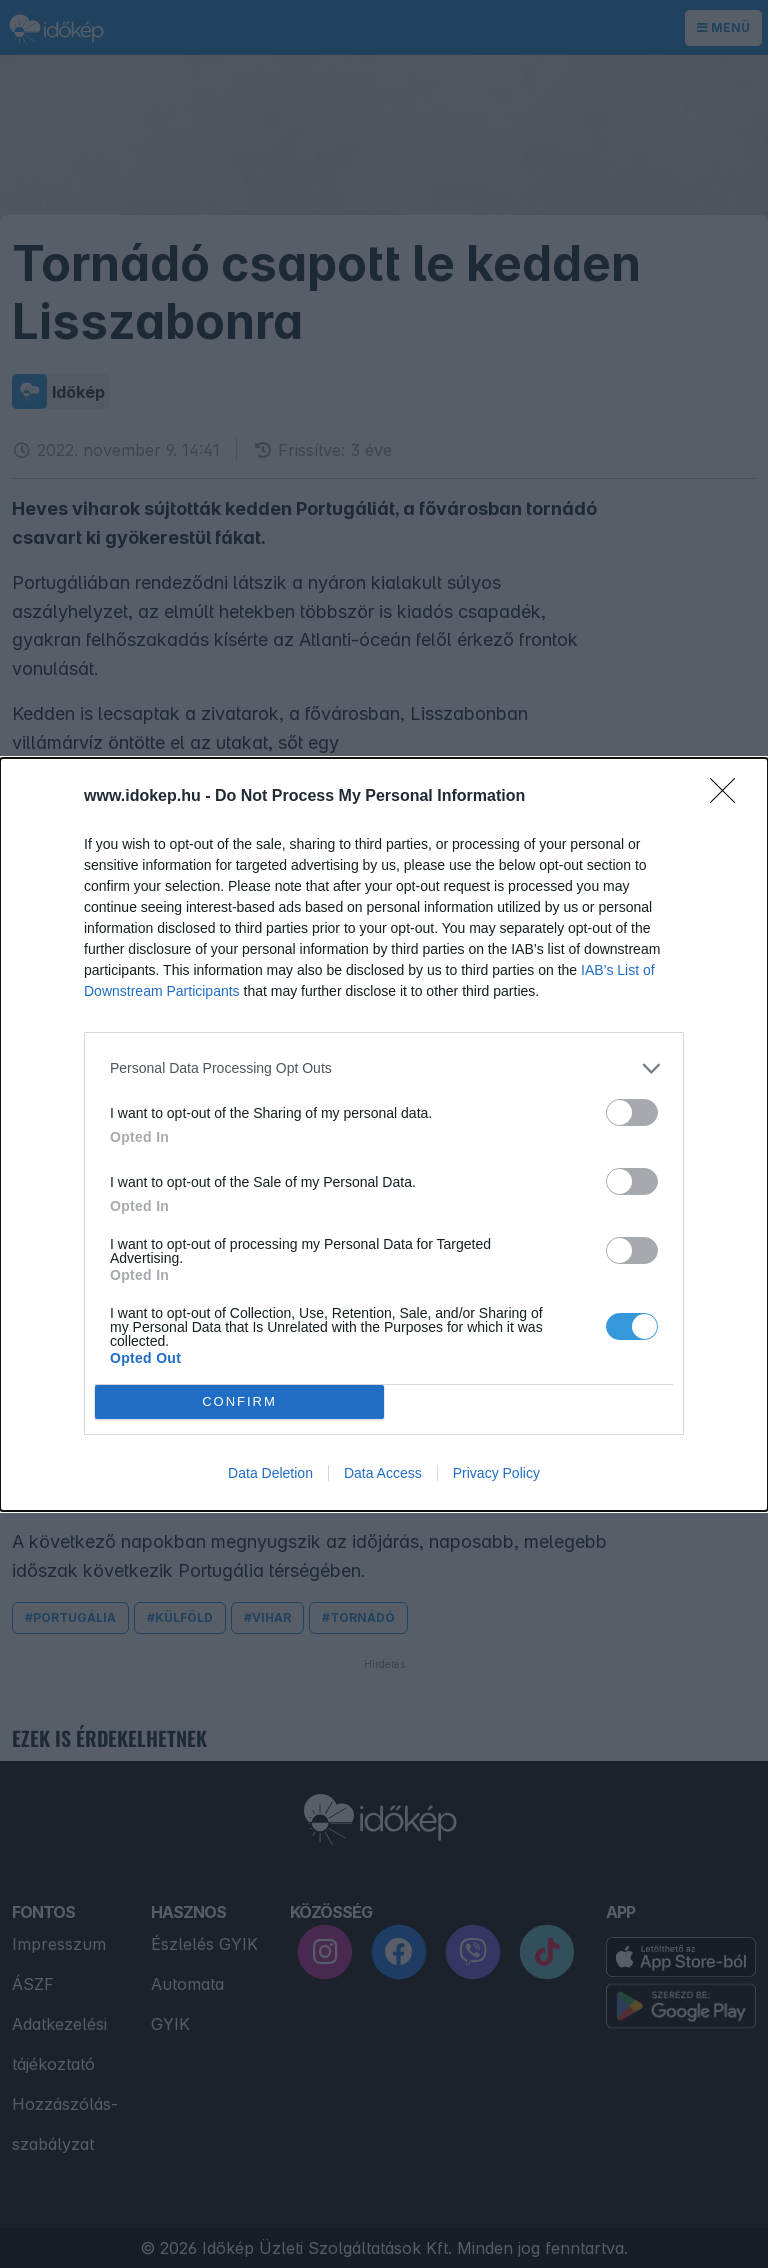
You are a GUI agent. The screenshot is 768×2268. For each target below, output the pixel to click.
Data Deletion (270, 1473)
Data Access (383, 1473)
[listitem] (384, 1068)
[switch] (632, 1112)
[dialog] (384, 1134)
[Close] (729, 797)
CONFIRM (239, 1401)
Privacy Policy (496, 1473)
